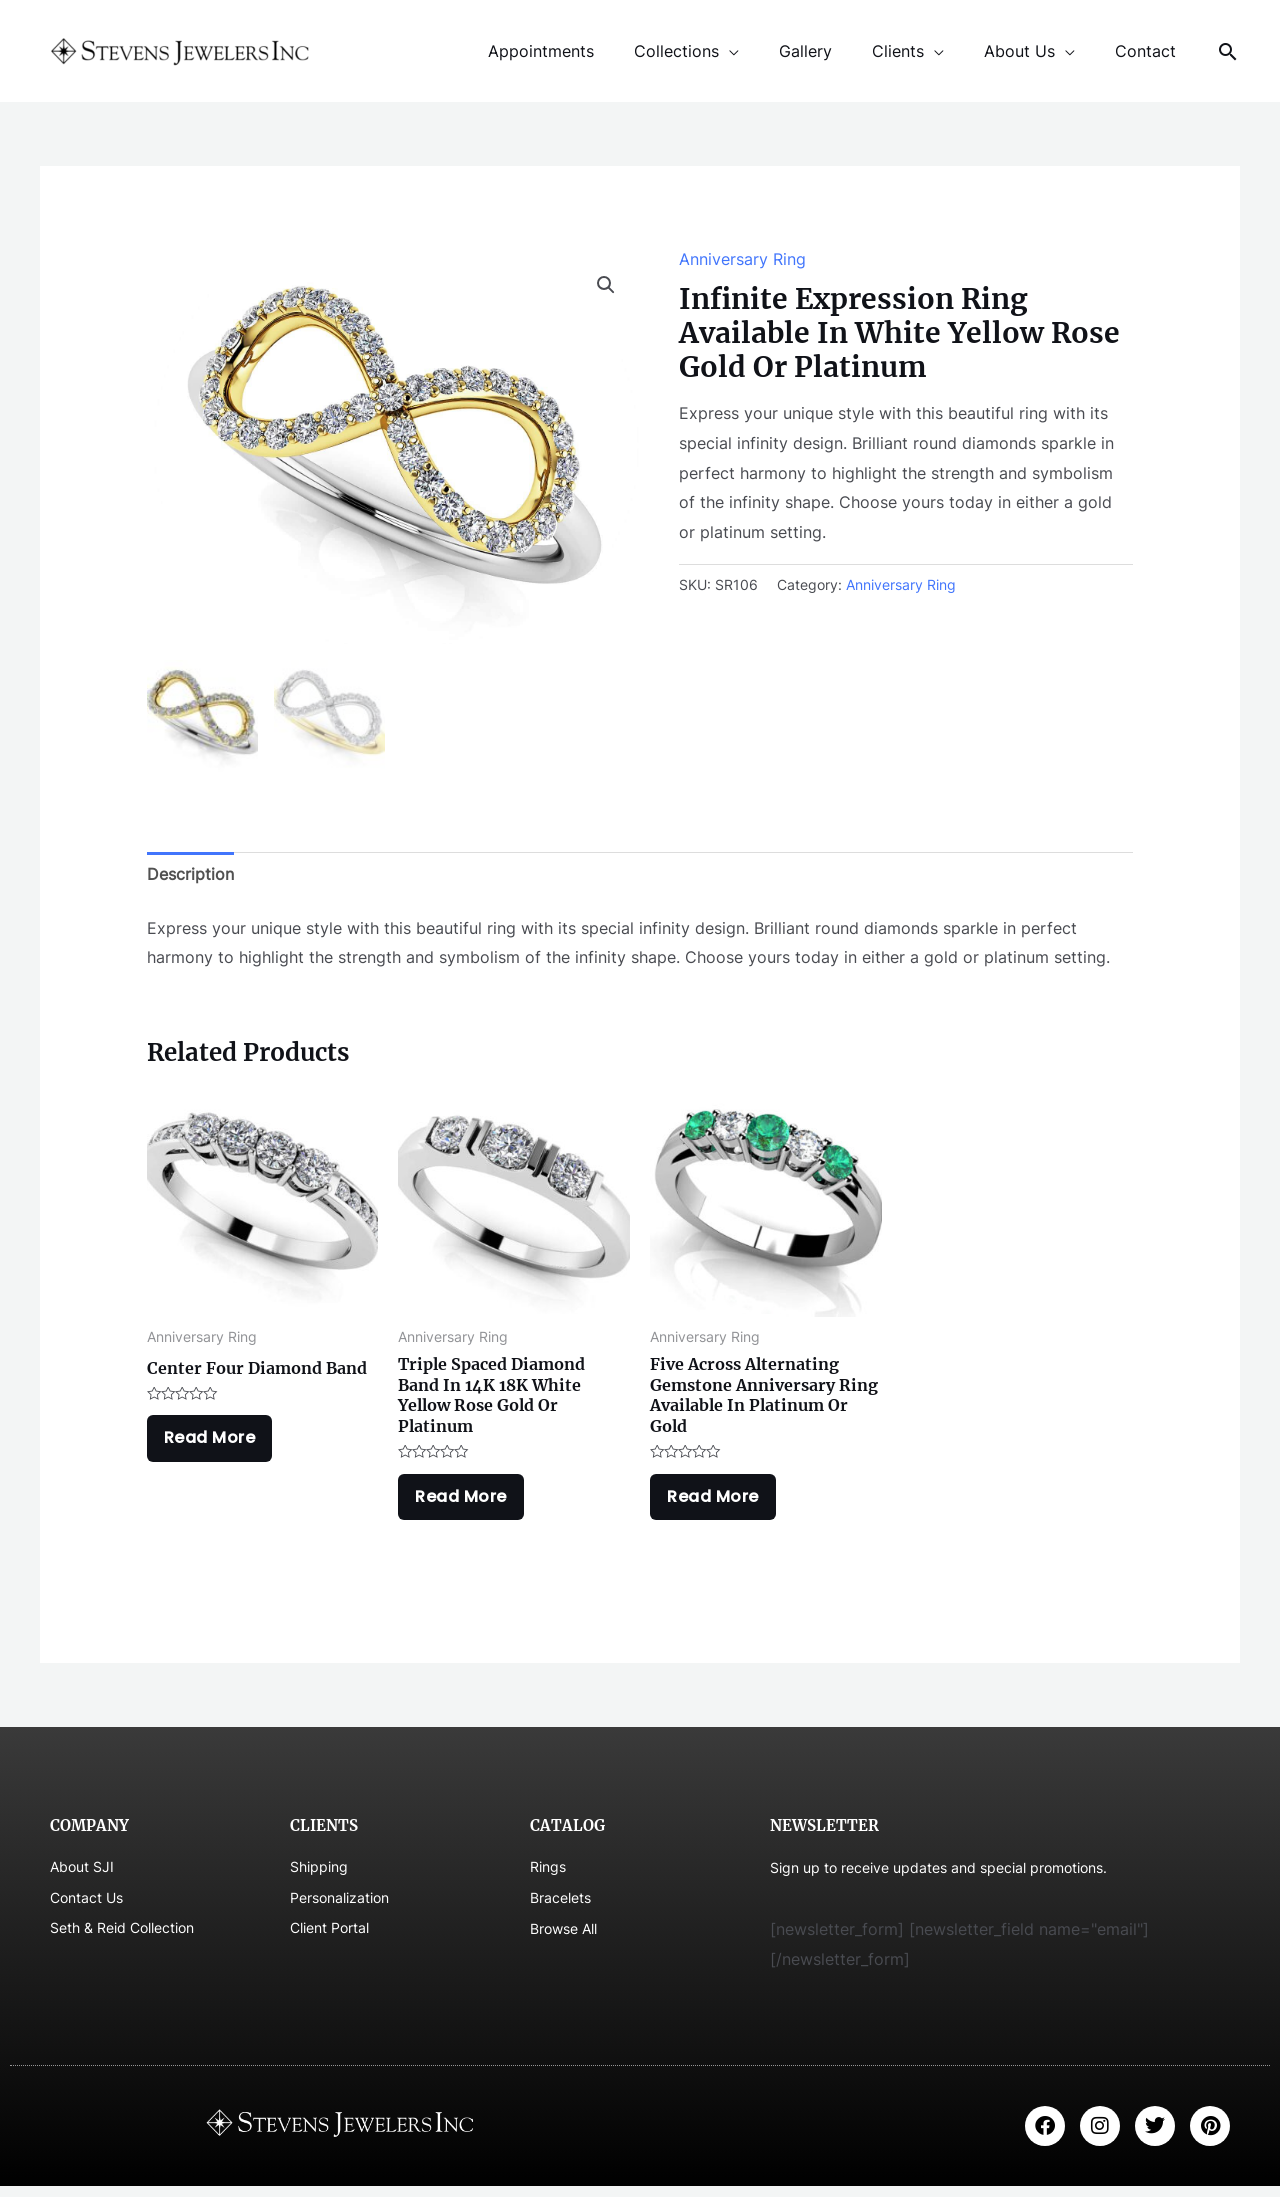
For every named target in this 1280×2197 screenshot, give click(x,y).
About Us (1031, 51)
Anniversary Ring (742, 259)
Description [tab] (190, 875)
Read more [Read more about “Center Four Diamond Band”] (215, 1444)
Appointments (585, 51)
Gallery (833, 51)
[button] (606, 285)
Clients (918, 51)
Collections (712, 51)
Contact (1149, 51)
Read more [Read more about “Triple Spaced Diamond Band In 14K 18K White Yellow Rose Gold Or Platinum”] (466, 1502)
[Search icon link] (1228, 51)
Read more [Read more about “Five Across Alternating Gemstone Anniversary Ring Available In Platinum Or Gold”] (718, 1502)
